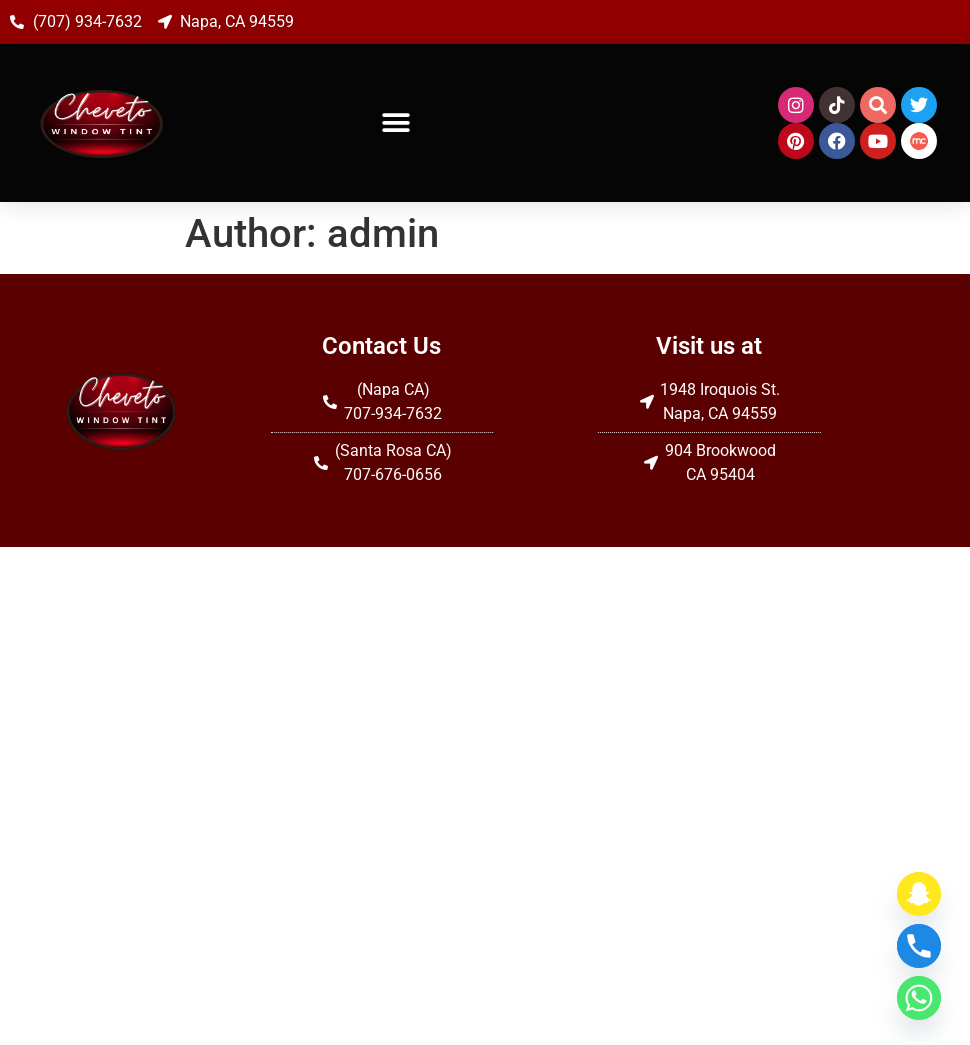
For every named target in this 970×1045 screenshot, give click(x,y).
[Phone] (919, 946)
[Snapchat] (919, 894)
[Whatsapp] (919, 998)
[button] (396, 123)
